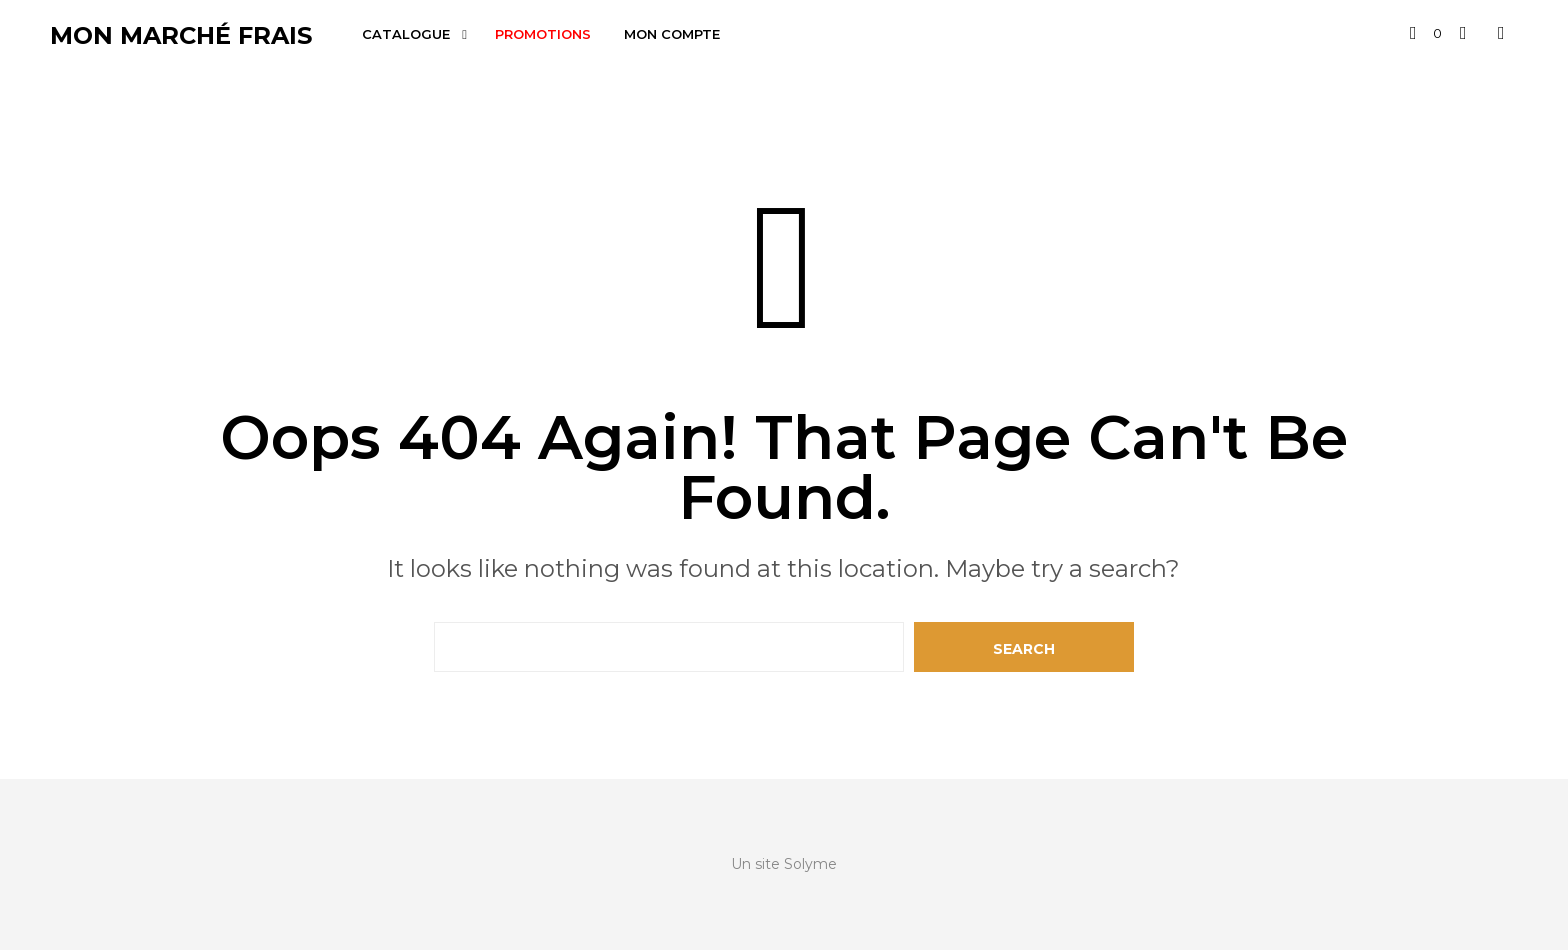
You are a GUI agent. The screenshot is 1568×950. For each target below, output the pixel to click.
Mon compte (672, 34)
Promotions (543, 34)
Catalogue (406, 34)
